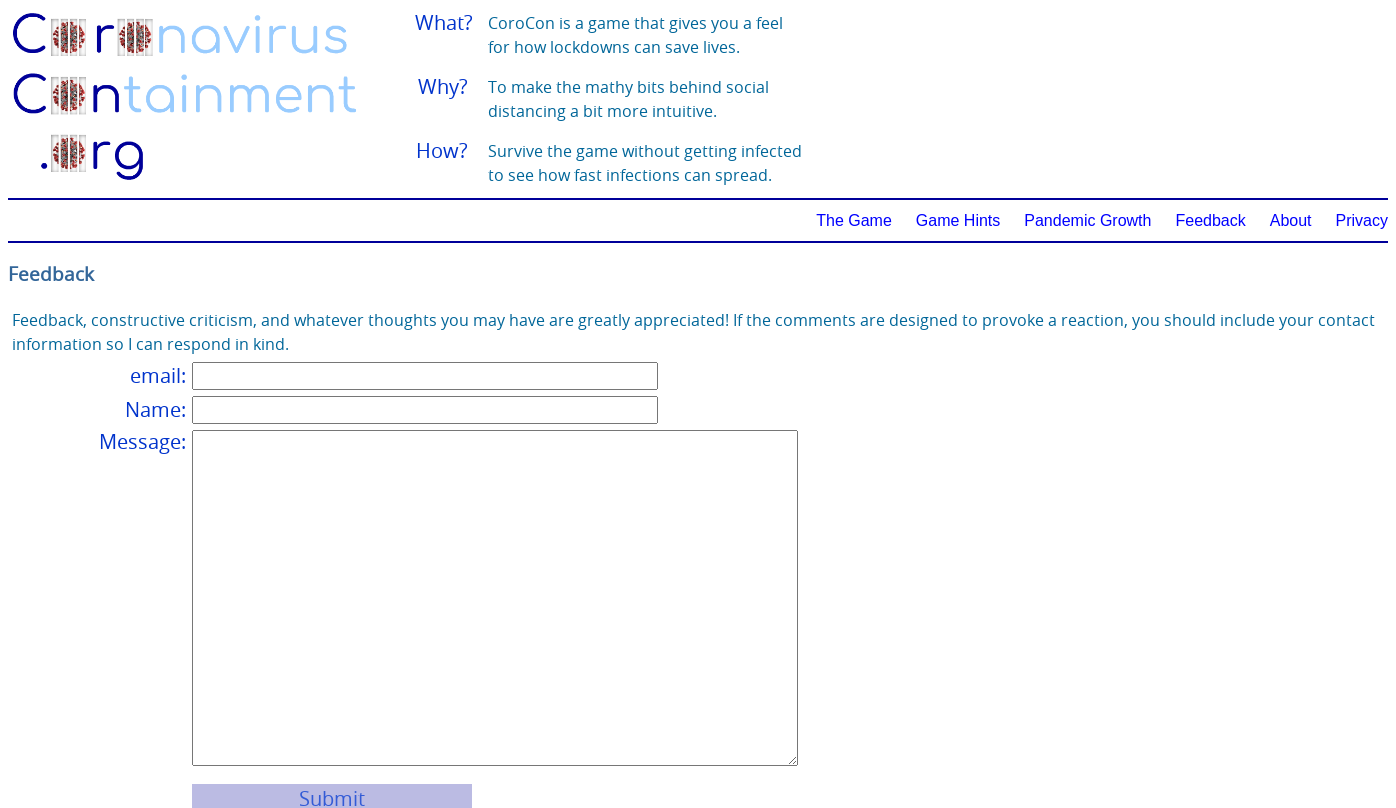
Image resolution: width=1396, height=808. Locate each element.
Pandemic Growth (1087, 220)
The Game (854, 220)
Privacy (1362, 220)
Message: (142, 441)
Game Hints (958, 220)
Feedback (1210, 220)
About (1291, 220)
